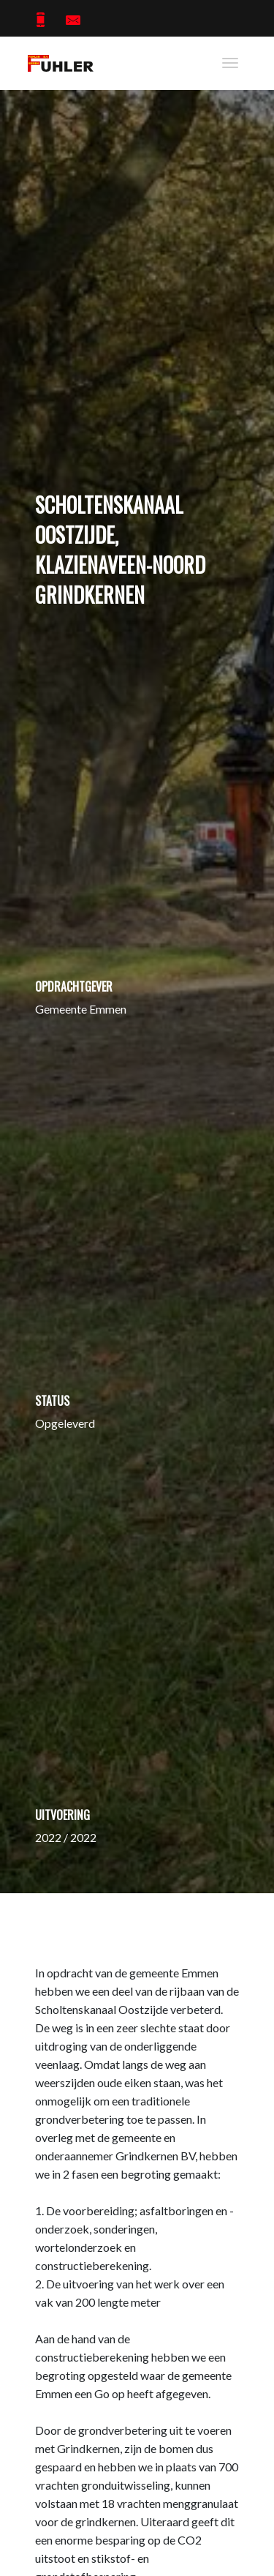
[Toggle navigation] (230, 63)
